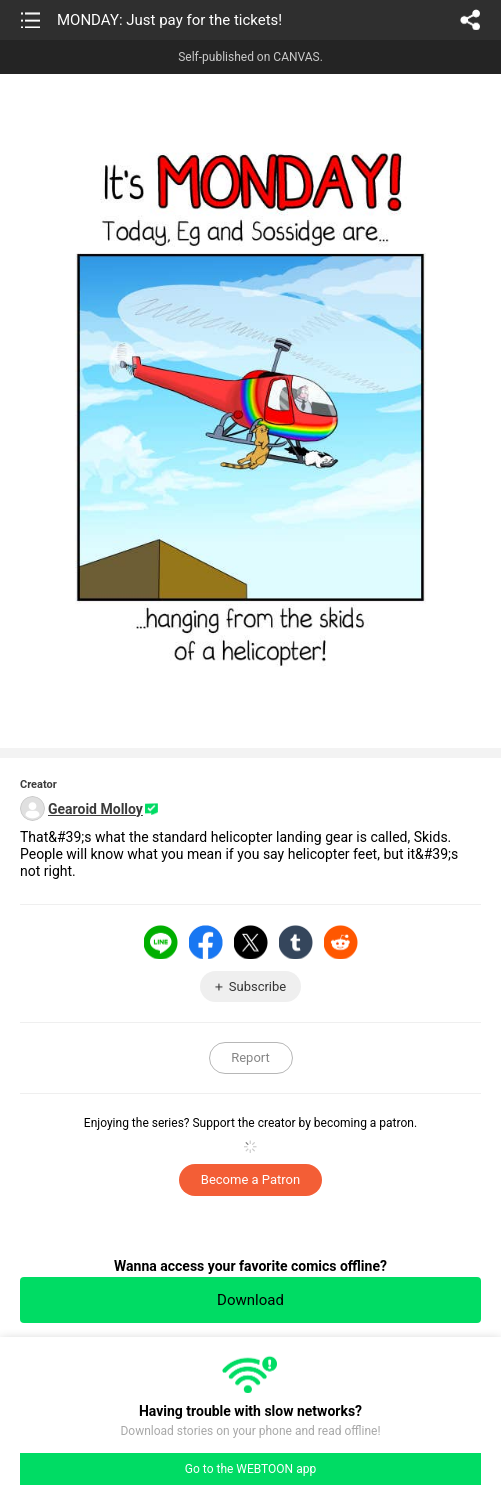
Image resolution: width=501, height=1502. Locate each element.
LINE (161, 942)
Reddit (341, 942)
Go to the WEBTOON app (250, 1469)
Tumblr (296, 942)
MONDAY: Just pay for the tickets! (169, 20)
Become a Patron (250, 1179)
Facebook (206, 942)
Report (250, 1057)
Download (250, 1300)
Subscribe (257, 986)
